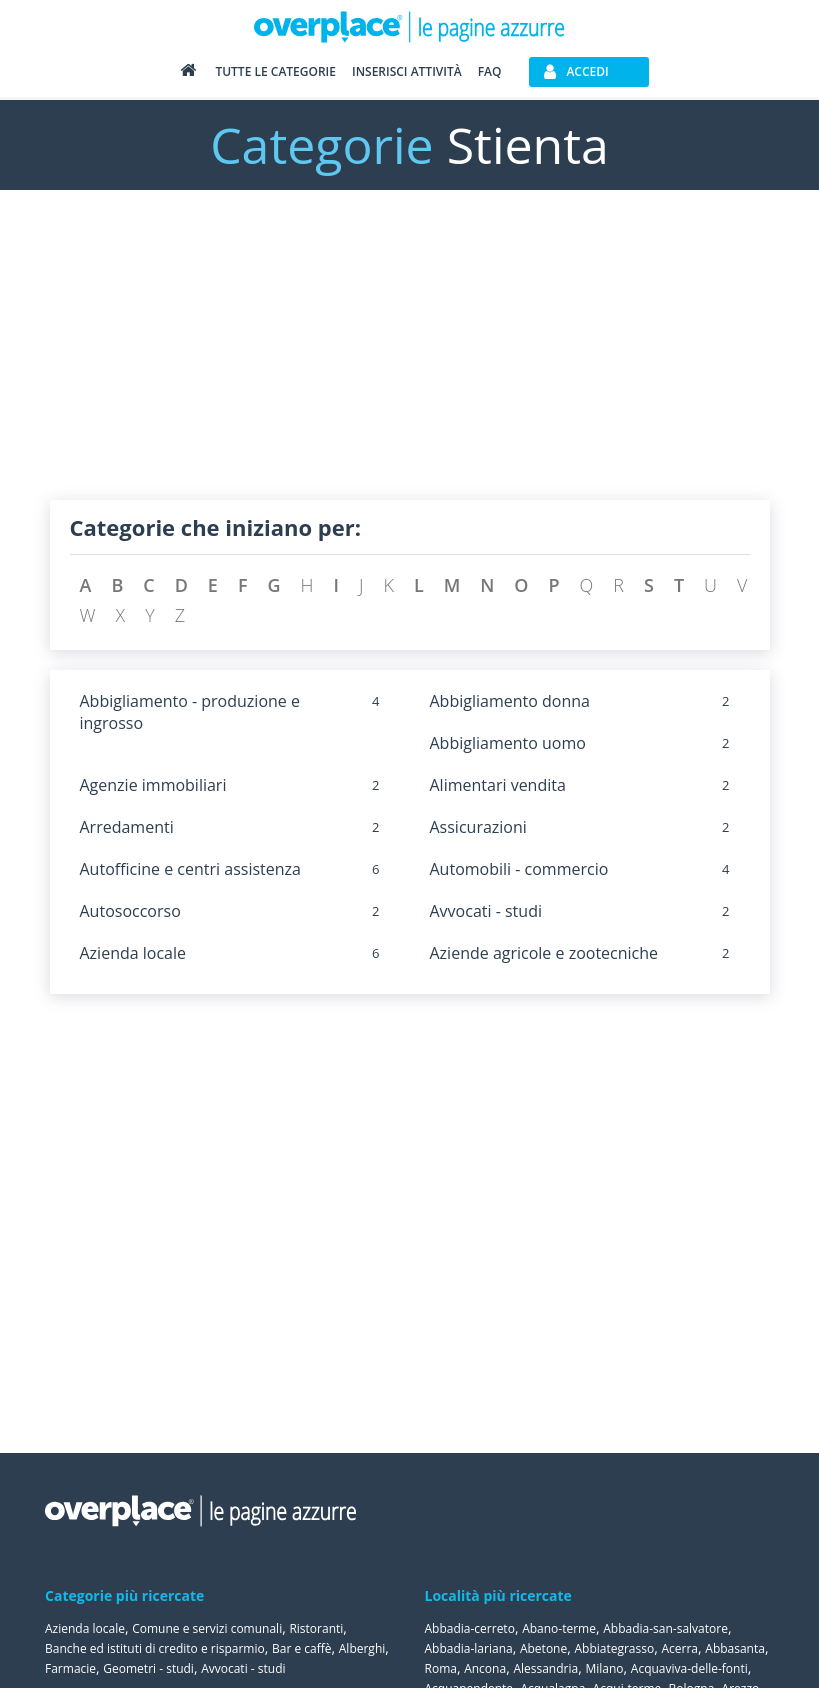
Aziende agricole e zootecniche (544, 953)
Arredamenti (127, 827)
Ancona (485, 1668)
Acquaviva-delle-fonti (689, 1668)
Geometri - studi (148, 1668)
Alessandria (545, 1668)
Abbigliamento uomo (508, 743)
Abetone (543, 1648)
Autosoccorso (130, 911)
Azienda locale (133, 953)
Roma (441, 1668)
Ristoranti (316, 1628)
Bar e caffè (302, 1648)
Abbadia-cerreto (470, 1628)
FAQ (490, 71)
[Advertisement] (410, 360)
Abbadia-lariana (469, 1648)
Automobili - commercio (519, 869)
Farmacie (70, 1668)
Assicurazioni (478, 827)
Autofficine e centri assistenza (190, 869)
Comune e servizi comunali (207, 1628)
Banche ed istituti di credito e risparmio (155, 1648)
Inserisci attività (407, 71)
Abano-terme (559, 1628)
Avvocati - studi (486, 911)
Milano (604, 1668)
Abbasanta (735, 1648)
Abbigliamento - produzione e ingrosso (190, 712)
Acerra (679, 1648)
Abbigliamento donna (510, 701)
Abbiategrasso (614, 1648)
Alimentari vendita (498, 785)
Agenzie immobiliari (153, 785)
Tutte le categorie (275, 71)
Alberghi (362, 1648)
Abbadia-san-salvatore (665, 1628)
